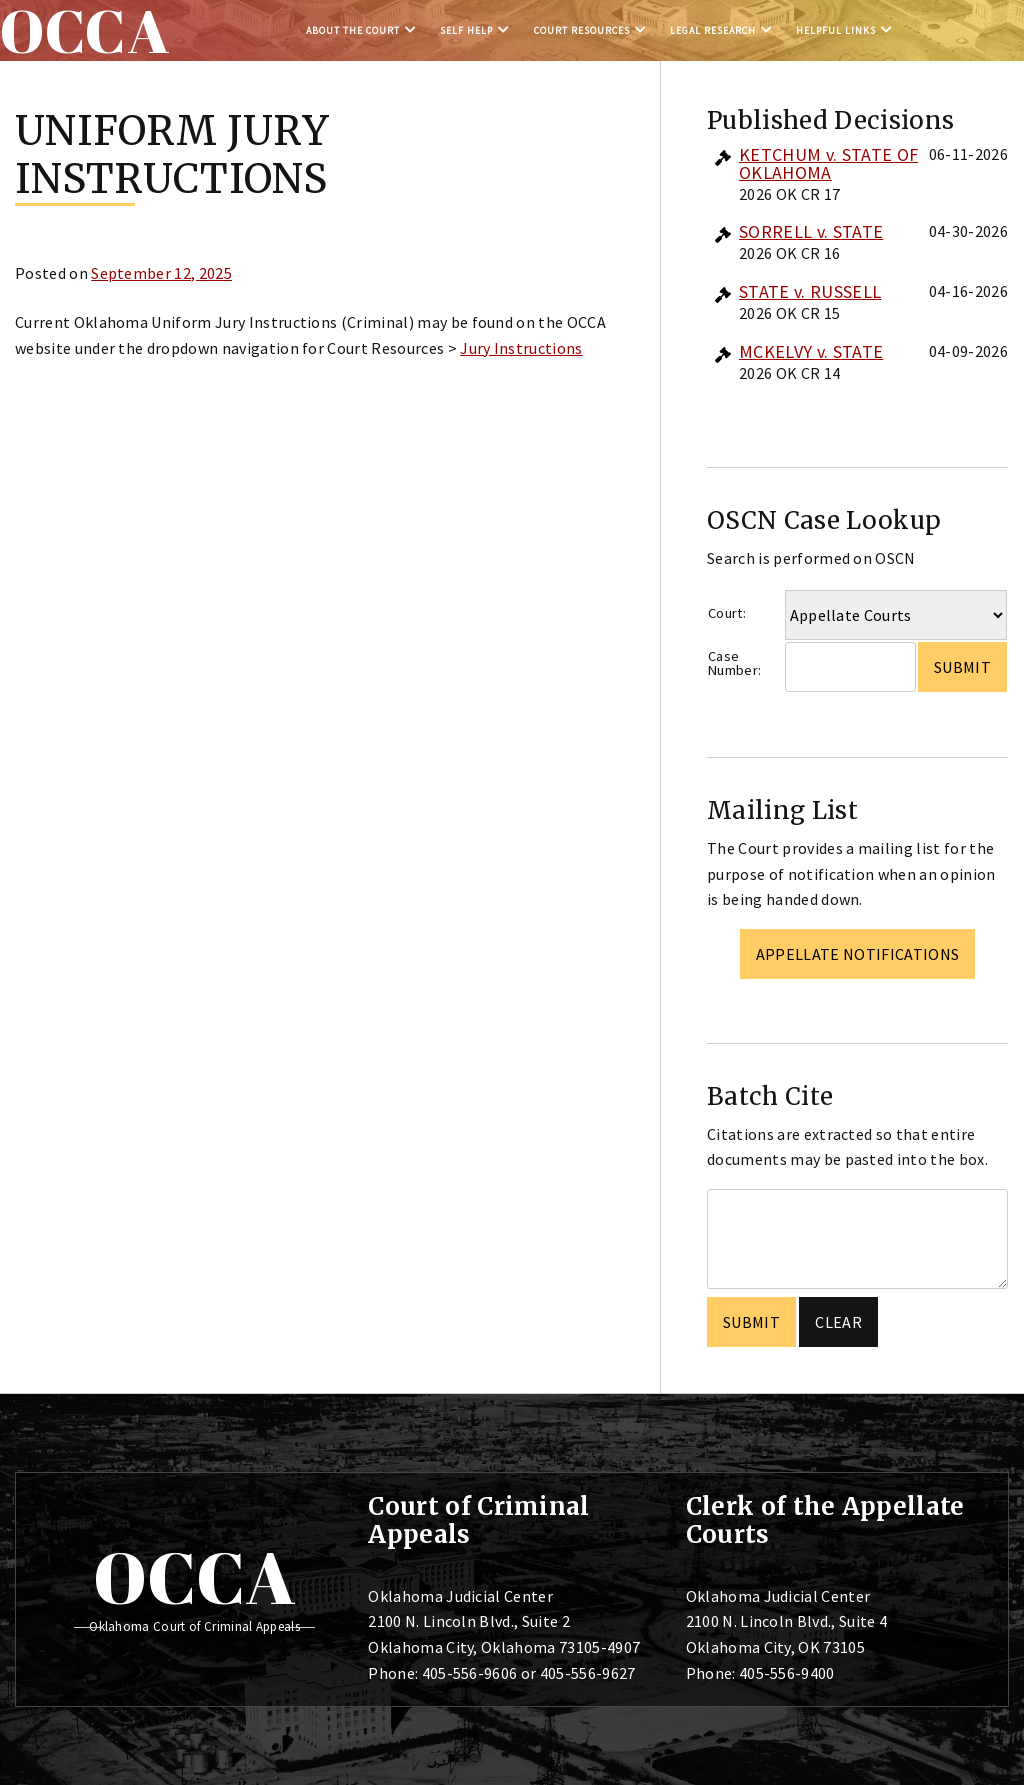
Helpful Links (836, 30)
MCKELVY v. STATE (811, 351)
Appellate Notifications (857, 954)
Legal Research (713, 30)
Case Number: (734, 663)
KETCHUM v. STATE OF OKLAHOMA (828, 163)
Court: (727, 613)
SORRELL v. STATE (811, 231)
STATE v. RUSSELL (810, 291)
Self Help (466, 30)
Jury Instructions (521, 348)
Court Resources (582, 30)
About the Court (353, 30)
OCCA (194, 1577)
